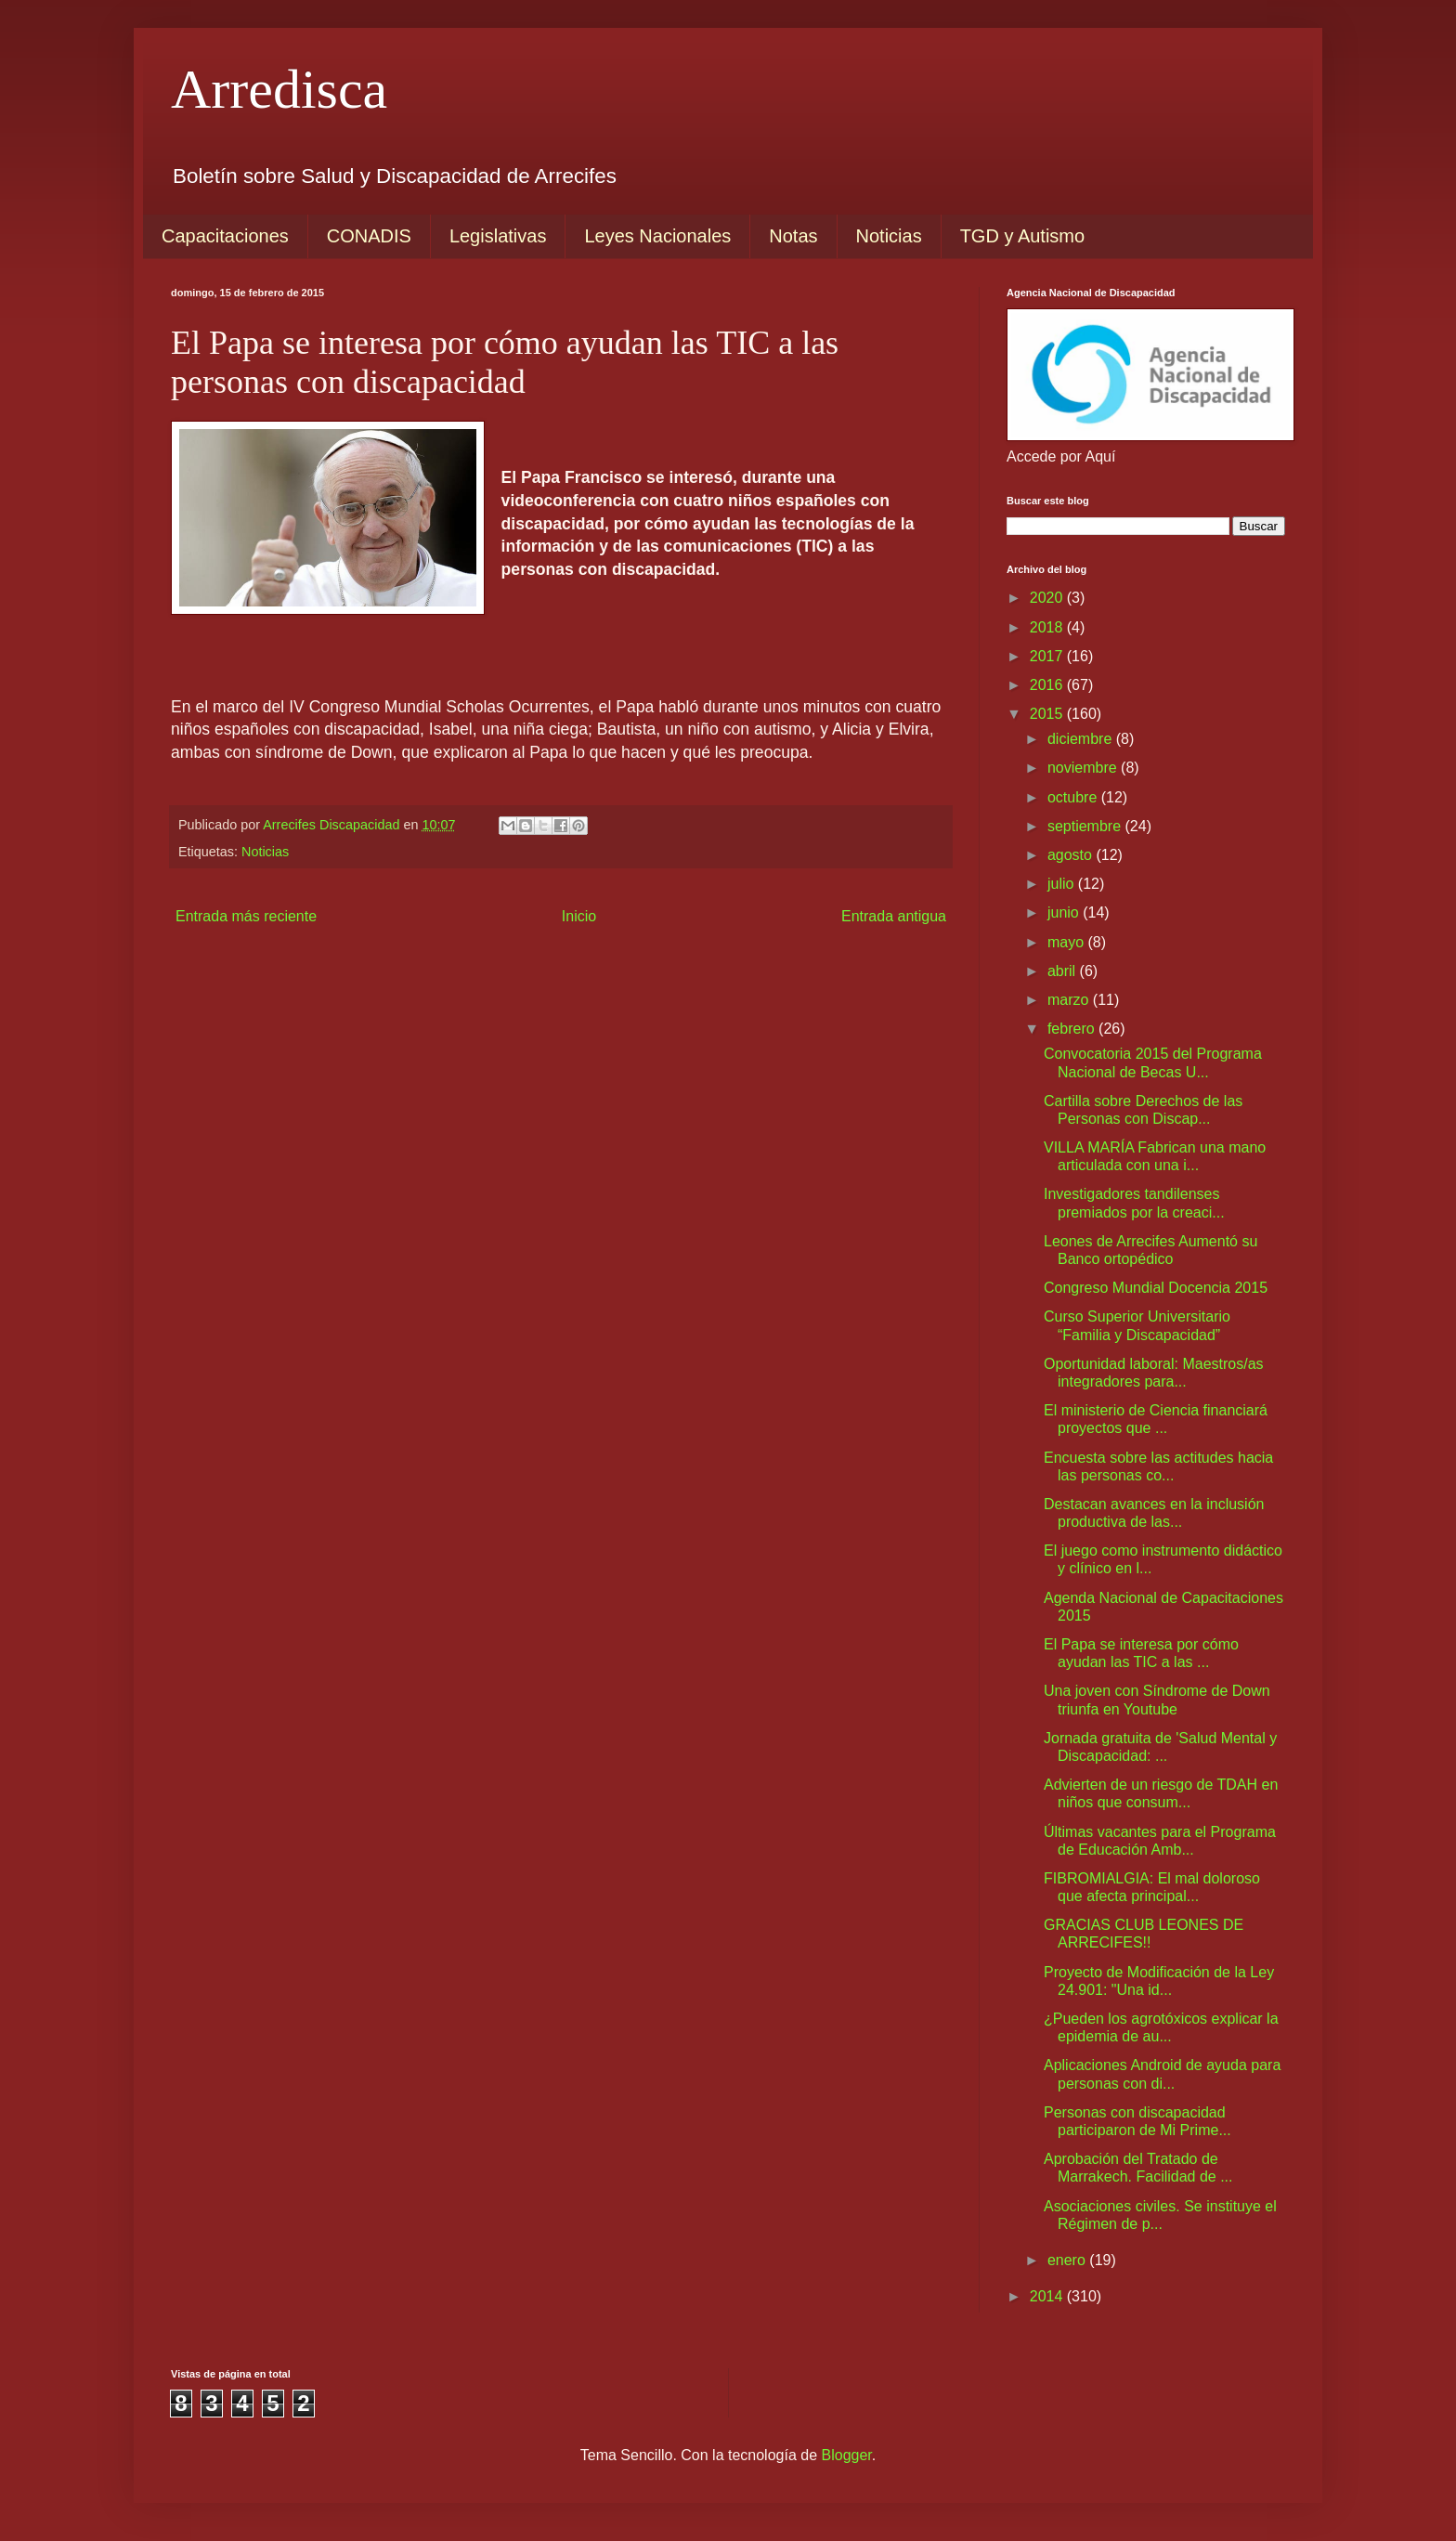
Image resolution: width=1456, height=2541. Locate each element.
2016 (1048, 685)
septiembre (1086, 826)
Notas (793, 236)
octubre (1074, 797)
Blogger (847, 2455)
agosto (1071, 855)
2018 (1048, 627)
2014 (1048, 2296)
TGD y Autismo (1022, 236)
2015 (1048, 714)
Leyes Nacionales (657, 236)
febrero (1072, 1028)
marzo (1070, 1000)
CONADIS (369, 236)
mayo (1067, 942)
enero (1068, 2260)
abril (1063, 971)
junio (1065, 912)
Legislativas (498, 236)
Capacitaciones (225, 236)
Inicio (579, 916)
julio (1062, 884)
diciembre (1081, 739)
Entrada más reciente (246, 916)
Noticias (889, 236)
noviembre (1084, 767)
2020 (1048, 598)
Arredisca (279, 89)
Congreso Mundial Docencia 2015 (1156, 1288)
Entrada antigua (893, 916)
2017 (1048, 656)
